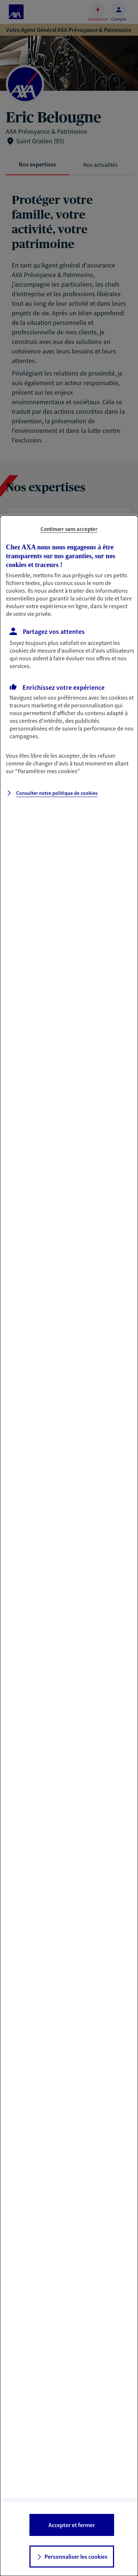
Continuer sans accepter (69, 528)
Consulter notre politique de (57, 793)
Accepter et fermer (72, 2525)
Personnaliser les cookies (76, 2556)
